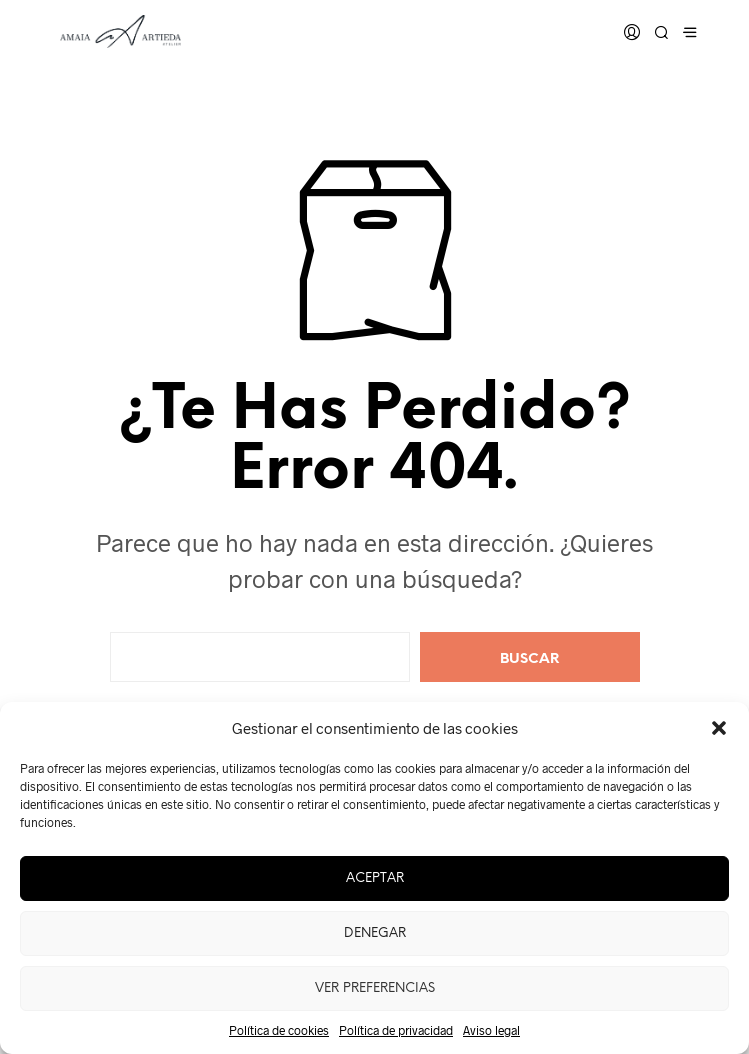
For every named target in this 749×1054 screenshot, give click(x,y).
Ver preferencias (375, 988)
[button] (719, 728)
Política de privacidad (396, 1030)
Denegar (375, 933)
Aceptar (375, 878)
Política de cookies (279, 1030)
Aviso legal (491, 1030)
